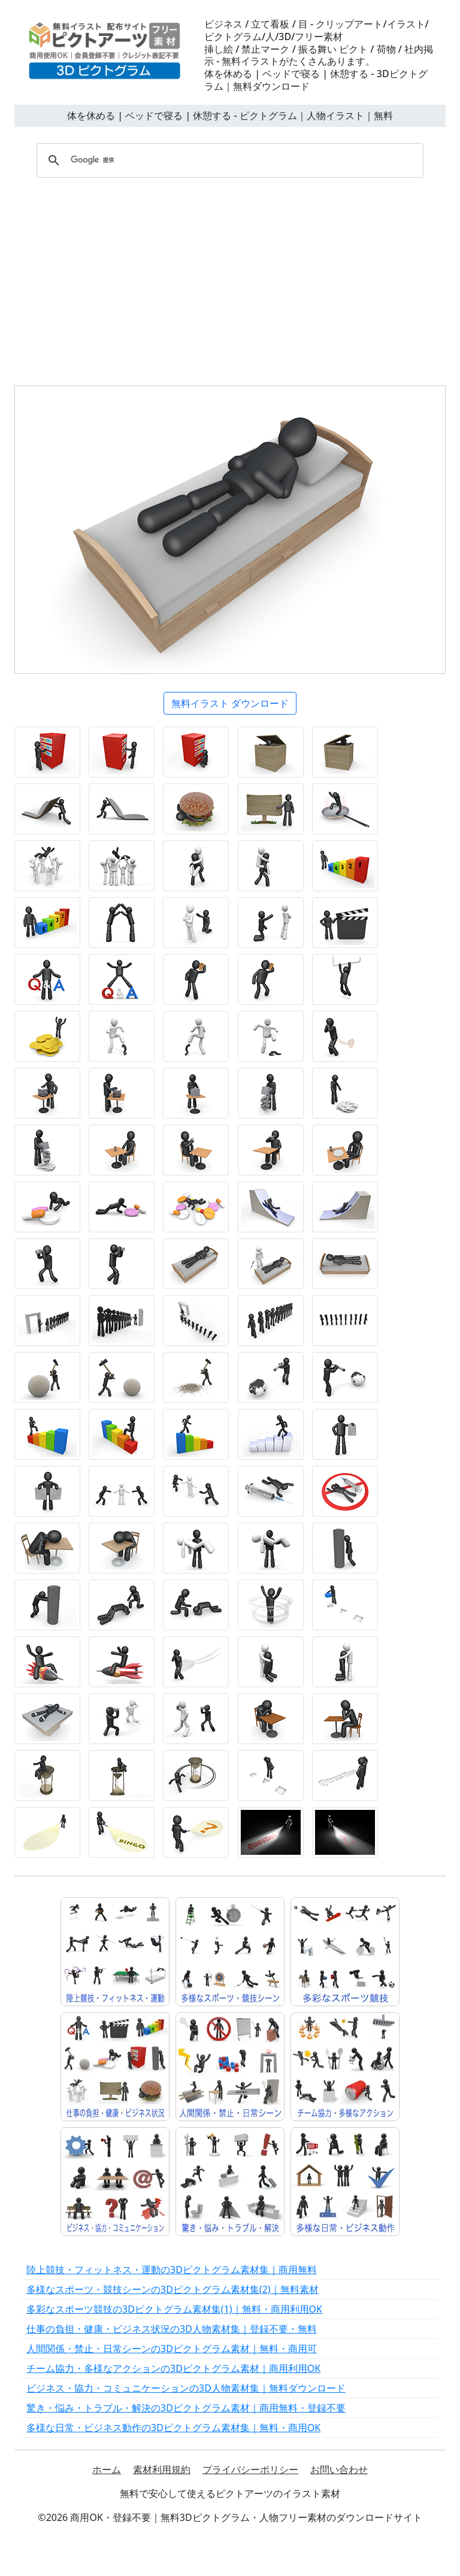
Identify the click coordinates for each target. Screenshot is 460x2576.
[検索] (228, 160)
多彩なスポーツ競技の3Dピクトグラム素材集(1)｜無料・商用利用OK (174, 2309)
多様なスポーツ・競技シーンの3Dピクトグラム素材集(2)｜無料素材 (172, 2289)
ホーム (106, 2469)
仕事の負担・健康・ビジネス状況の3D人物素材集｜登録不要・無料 (171, 2328)
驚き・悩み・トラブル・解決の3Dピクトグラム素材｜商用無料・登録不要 (186, 2407)
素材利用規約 (161, 2469)
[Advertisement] (230, 278)
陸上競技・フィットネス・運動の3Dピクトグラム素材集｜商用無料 (171, 2269)
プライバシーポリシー (250, 2469)
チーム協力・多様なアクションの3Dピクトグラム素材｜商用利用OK (173, 2368)
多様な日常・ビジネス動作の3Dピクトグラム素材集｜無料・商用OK (173, 2427)
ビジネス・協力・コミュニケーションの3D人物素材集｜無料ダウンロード (186, 2388)
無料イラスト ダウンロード (230, 703)
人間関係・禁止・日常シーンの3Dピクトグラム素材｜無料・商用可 (171, 2348)
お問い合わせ (339, 2469)
